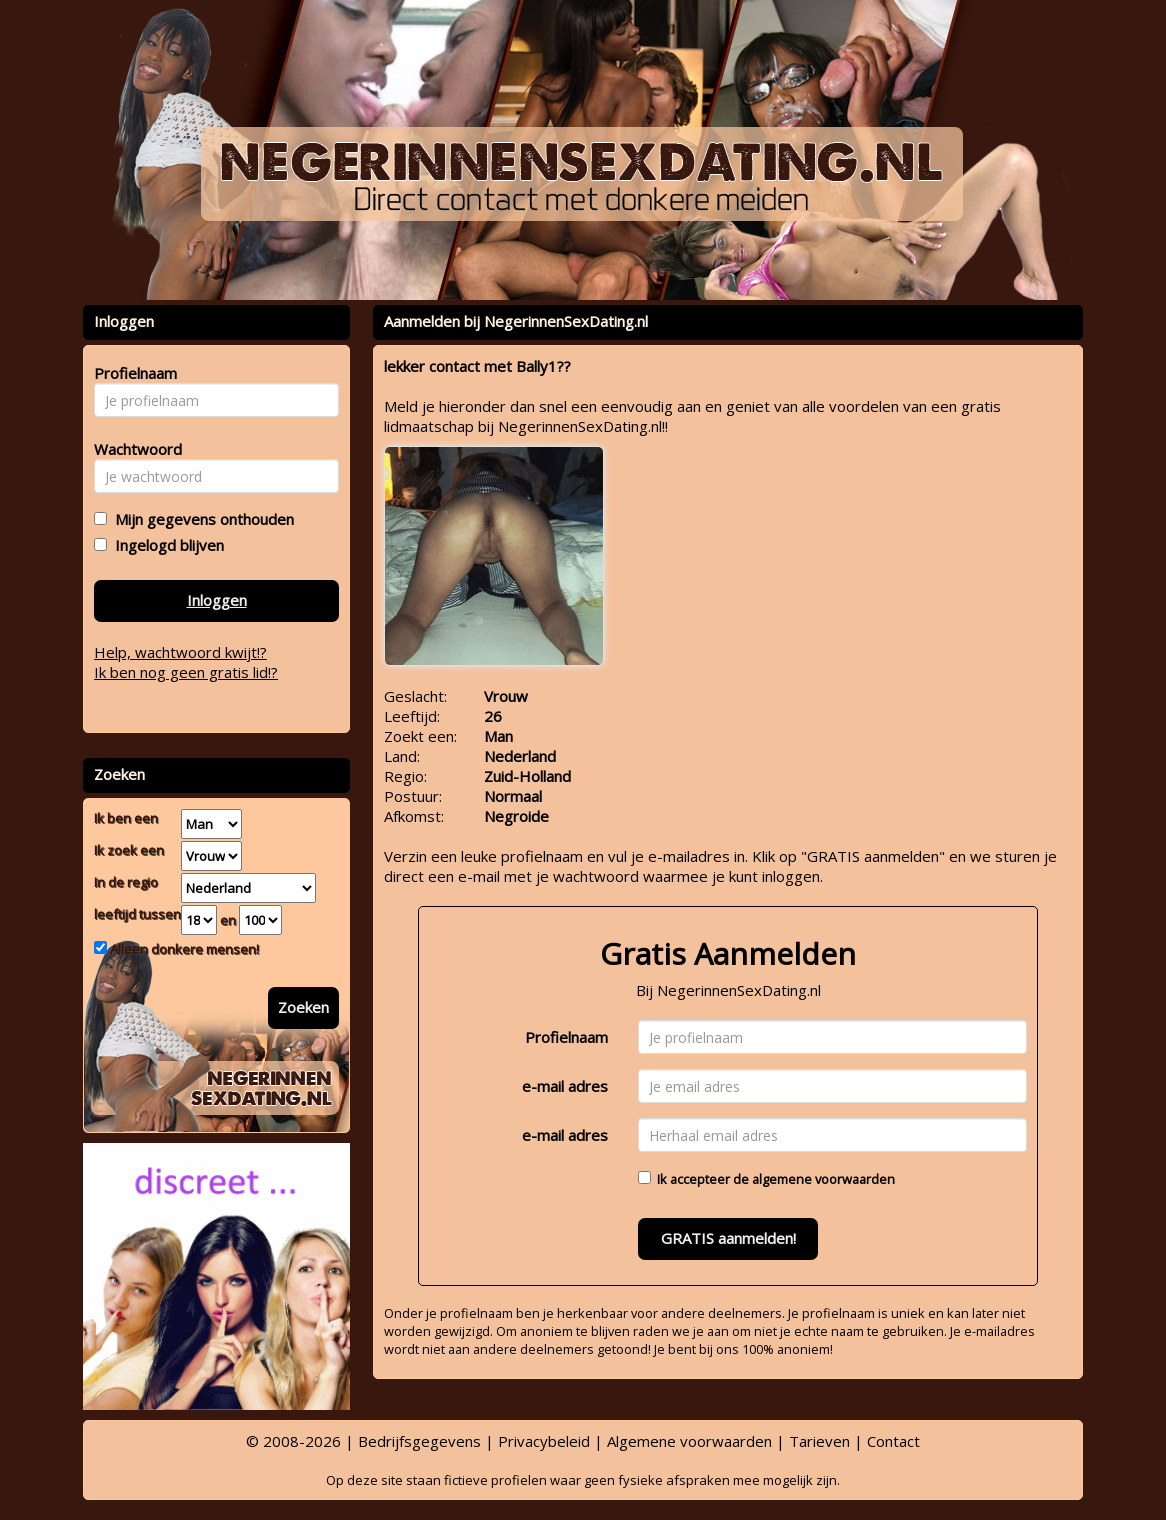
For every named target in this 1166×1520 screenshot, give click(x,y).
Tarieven (819, 1441)
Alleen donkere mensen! (183, 949)
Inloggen (217, 600)
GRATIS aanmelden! (728, 1238)
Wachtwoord (132, 449)
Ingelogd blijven (165, 545)
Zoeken (303, 1007)
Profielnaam (566, 1037)
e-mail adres (565, 1086)
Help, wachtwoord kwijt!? (180, 652)
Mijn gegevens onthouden (200, 519)
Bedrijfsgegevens (419, 1441)
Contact (893, 1441)
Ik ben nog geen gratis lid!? (186, 672)
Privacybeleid (544, 1441)
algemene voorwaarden (823, 1179)
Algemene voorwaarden (689, 1441)
